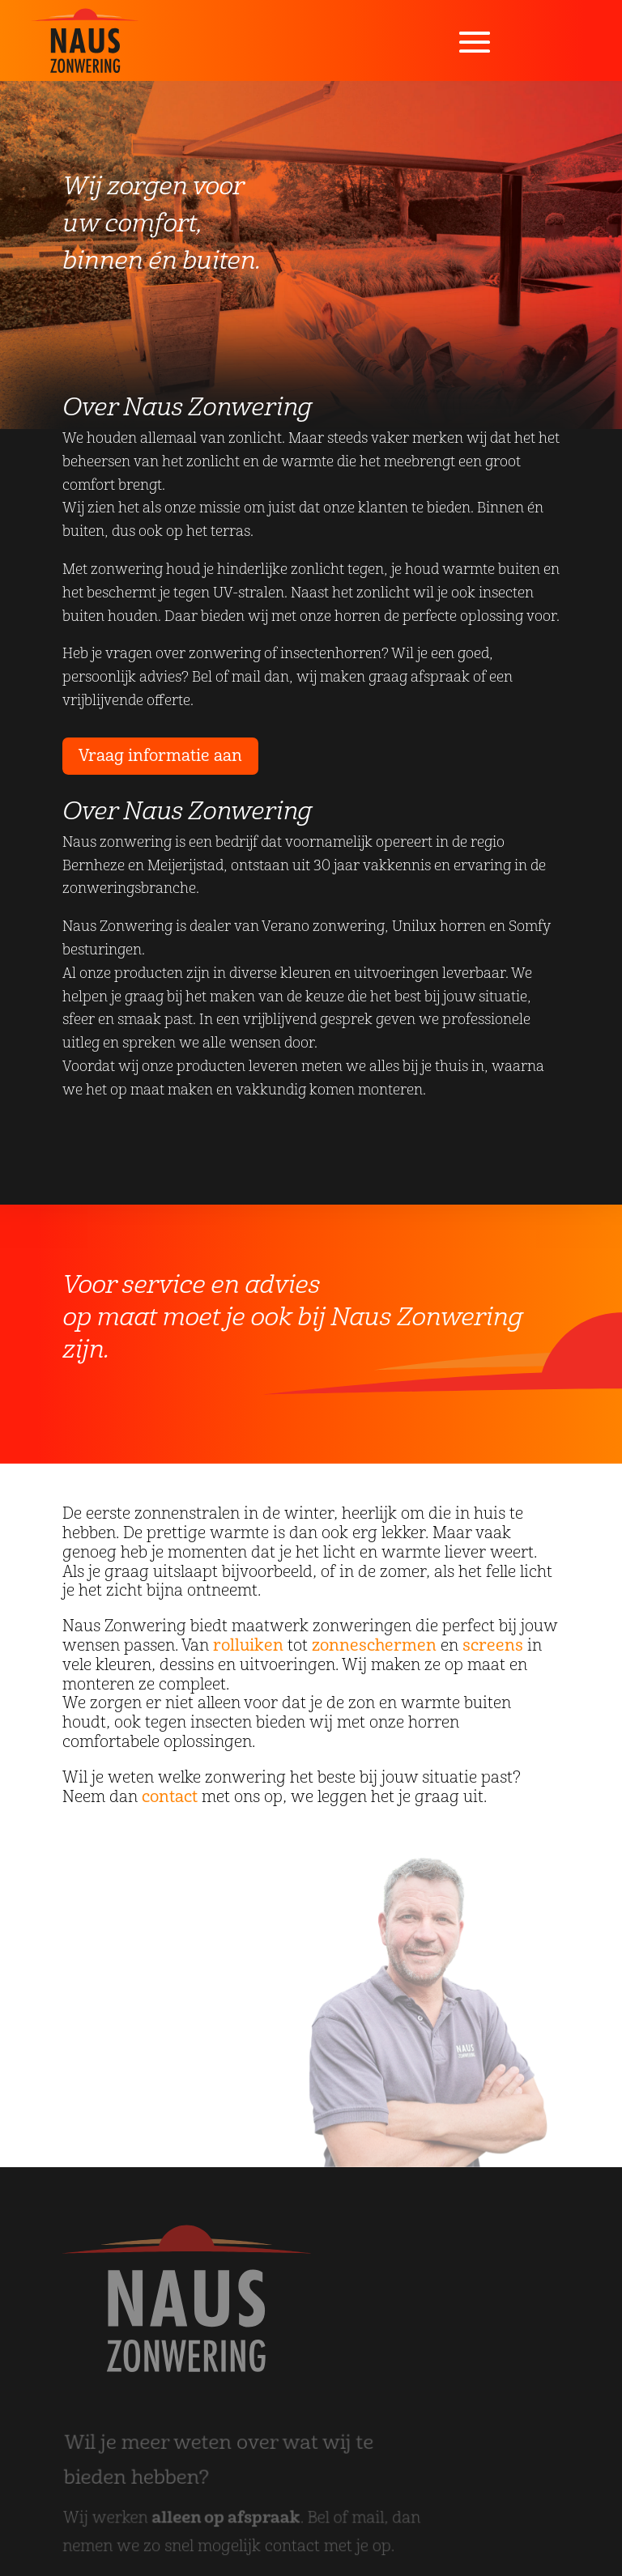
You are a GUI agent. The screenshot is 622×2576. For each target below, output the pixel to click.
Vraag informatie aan (160, 756)
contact (170, 1797)
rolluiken (248, 1645)
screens (492, 1645)
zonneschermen (374, 1645)
